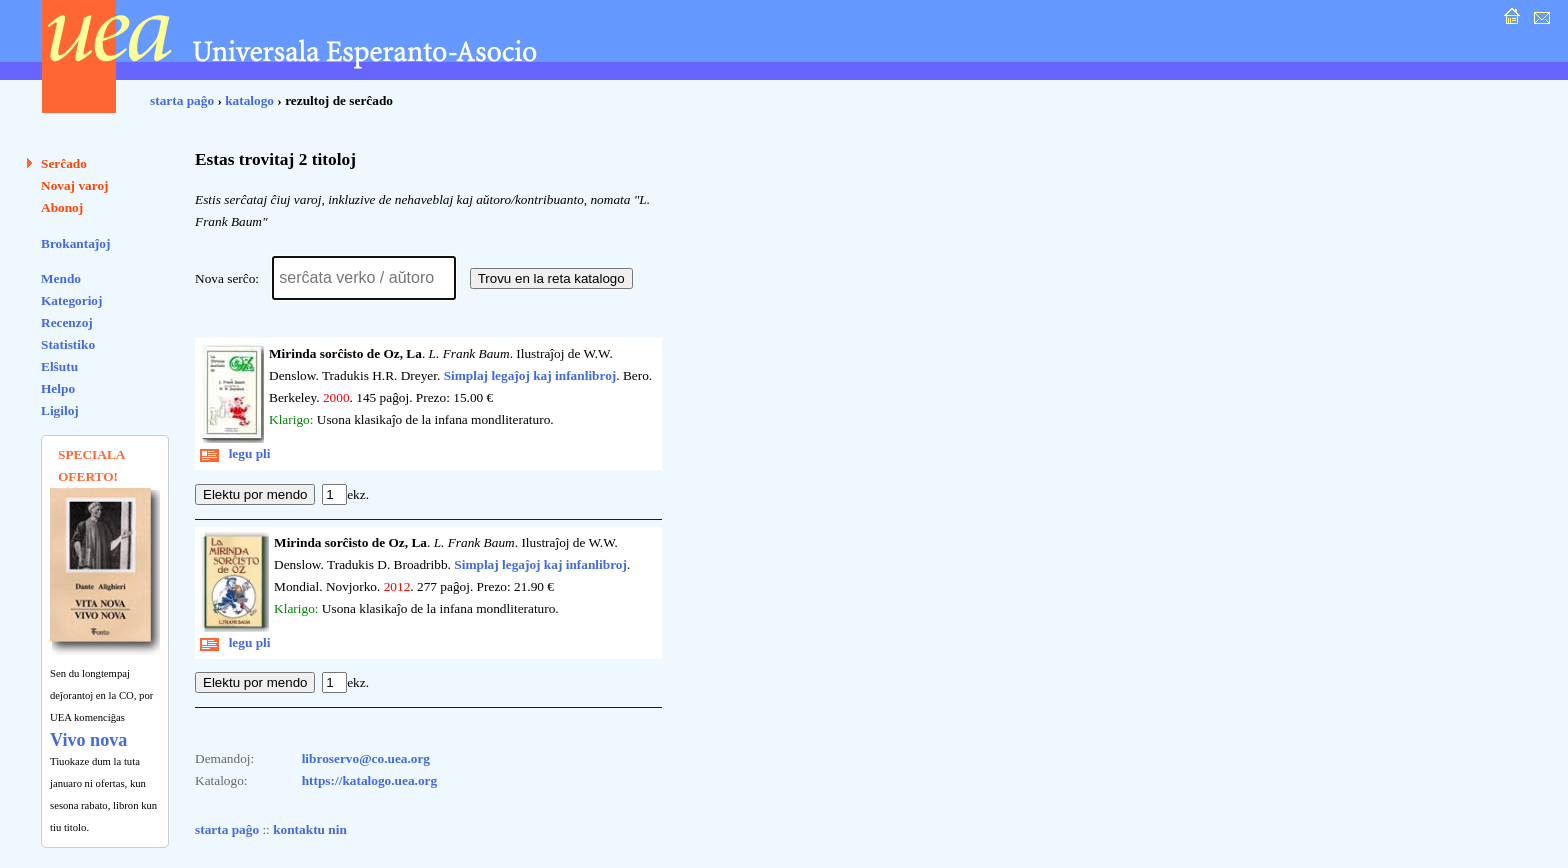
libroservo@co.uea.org (366, 758)
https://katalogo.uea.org (370, 780)
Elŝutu (59, 366)
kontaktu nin (310, 829)
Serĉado (64, 163)
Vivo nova (88, 740)
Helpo (58, 388)
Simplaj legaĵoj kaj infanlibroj (530, 375)
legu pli (235, 453)
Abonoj (62, 207)
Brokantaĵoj (75, 243)
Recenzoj (67, 322)
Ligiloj (60, 410)
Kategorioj (71, 300)
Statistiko (68, 344)
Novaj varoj (75, 185)
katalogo (249, 100)
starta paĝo (182, 100)
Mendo (61, 278)
